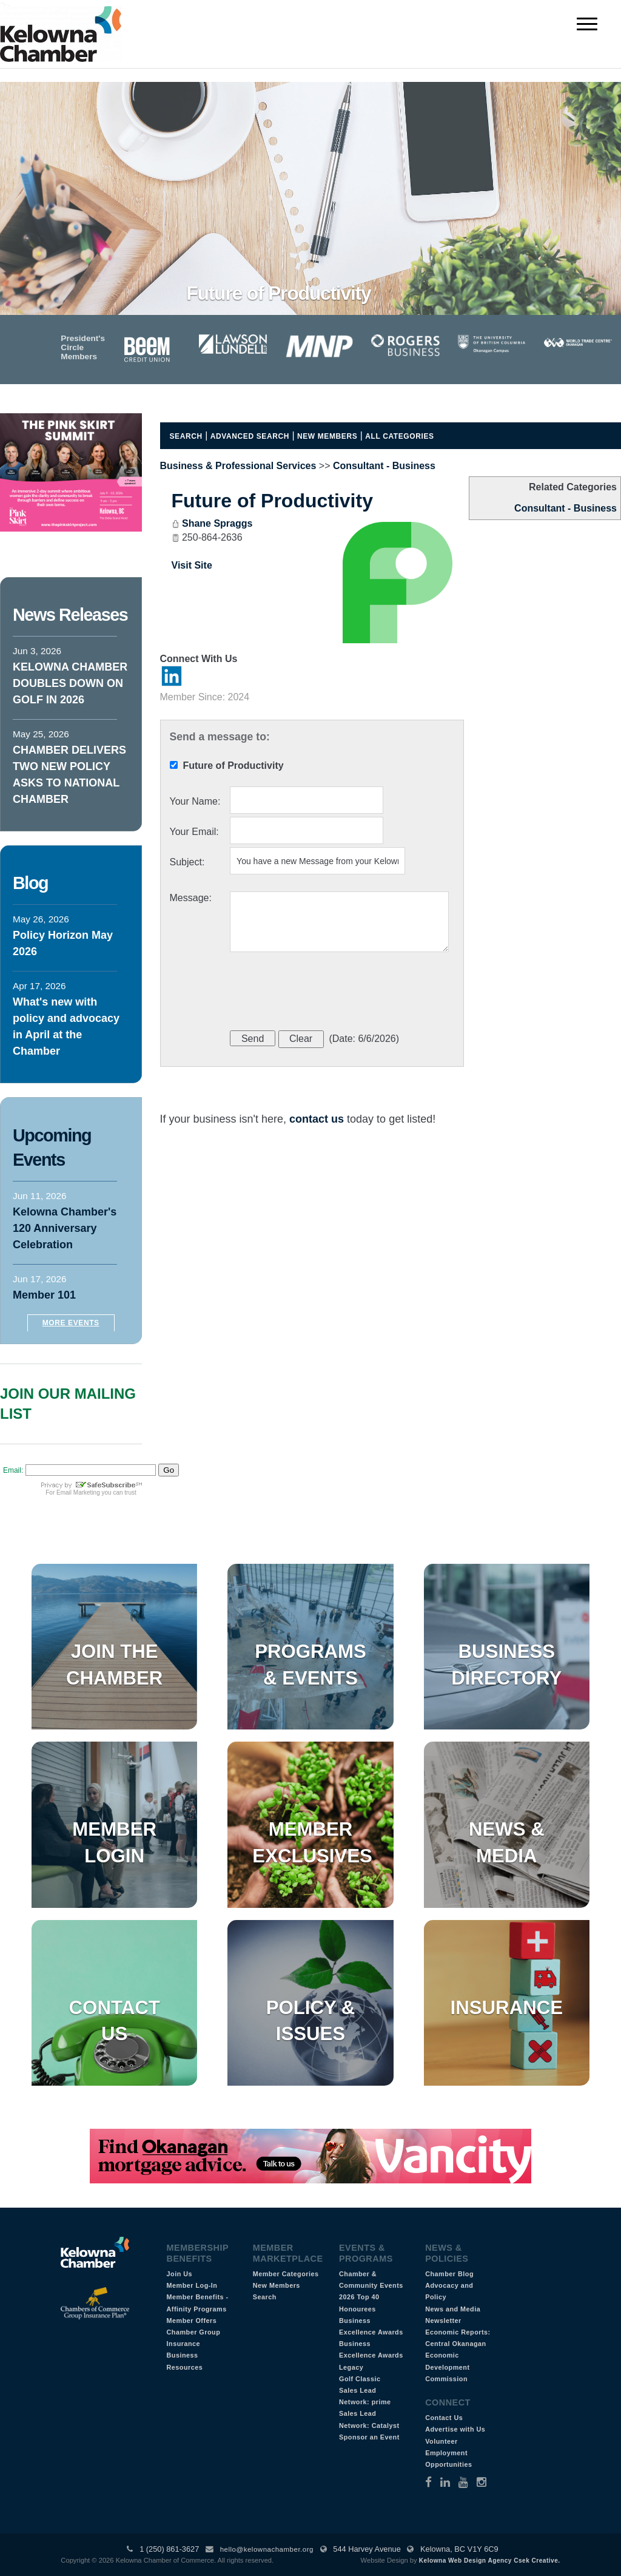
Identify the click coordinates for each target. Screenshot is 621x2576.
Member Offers (192, 2320)
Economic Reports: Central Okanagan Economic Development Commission (458, 2355)
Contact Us (444, 2417)
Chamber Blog (449, 2273)
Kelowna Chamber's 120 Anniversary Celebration (64, 1228)
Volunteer (441, 2441)
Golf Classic (359, 2378)
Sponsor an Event (369, 2437)
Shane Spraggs (217, 523)
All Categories (399, 436)
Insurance (507, 2007)
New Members (327, 436)
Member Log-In (192, 2285)
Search (186, 436)
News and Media (452, 2309)
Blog (30, 883)
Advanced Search (249, 436)
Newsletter (443, 2320)
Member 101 (44, 1295)
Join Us (180, 2273)
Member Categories (286, 2273)
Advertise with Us (455, 2429)
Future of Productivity (272, 501)
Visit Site (192, 565)
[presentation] (322, 992)
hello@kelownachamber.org (267, 2549)
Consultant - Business (565, 508)
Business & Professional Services (238, 466)
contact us (316, 1119)
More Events (70, 1323)
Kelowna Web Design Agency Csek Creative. (489, 2560)
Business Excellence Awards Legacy (371, 2355)
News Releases (70, 614)
